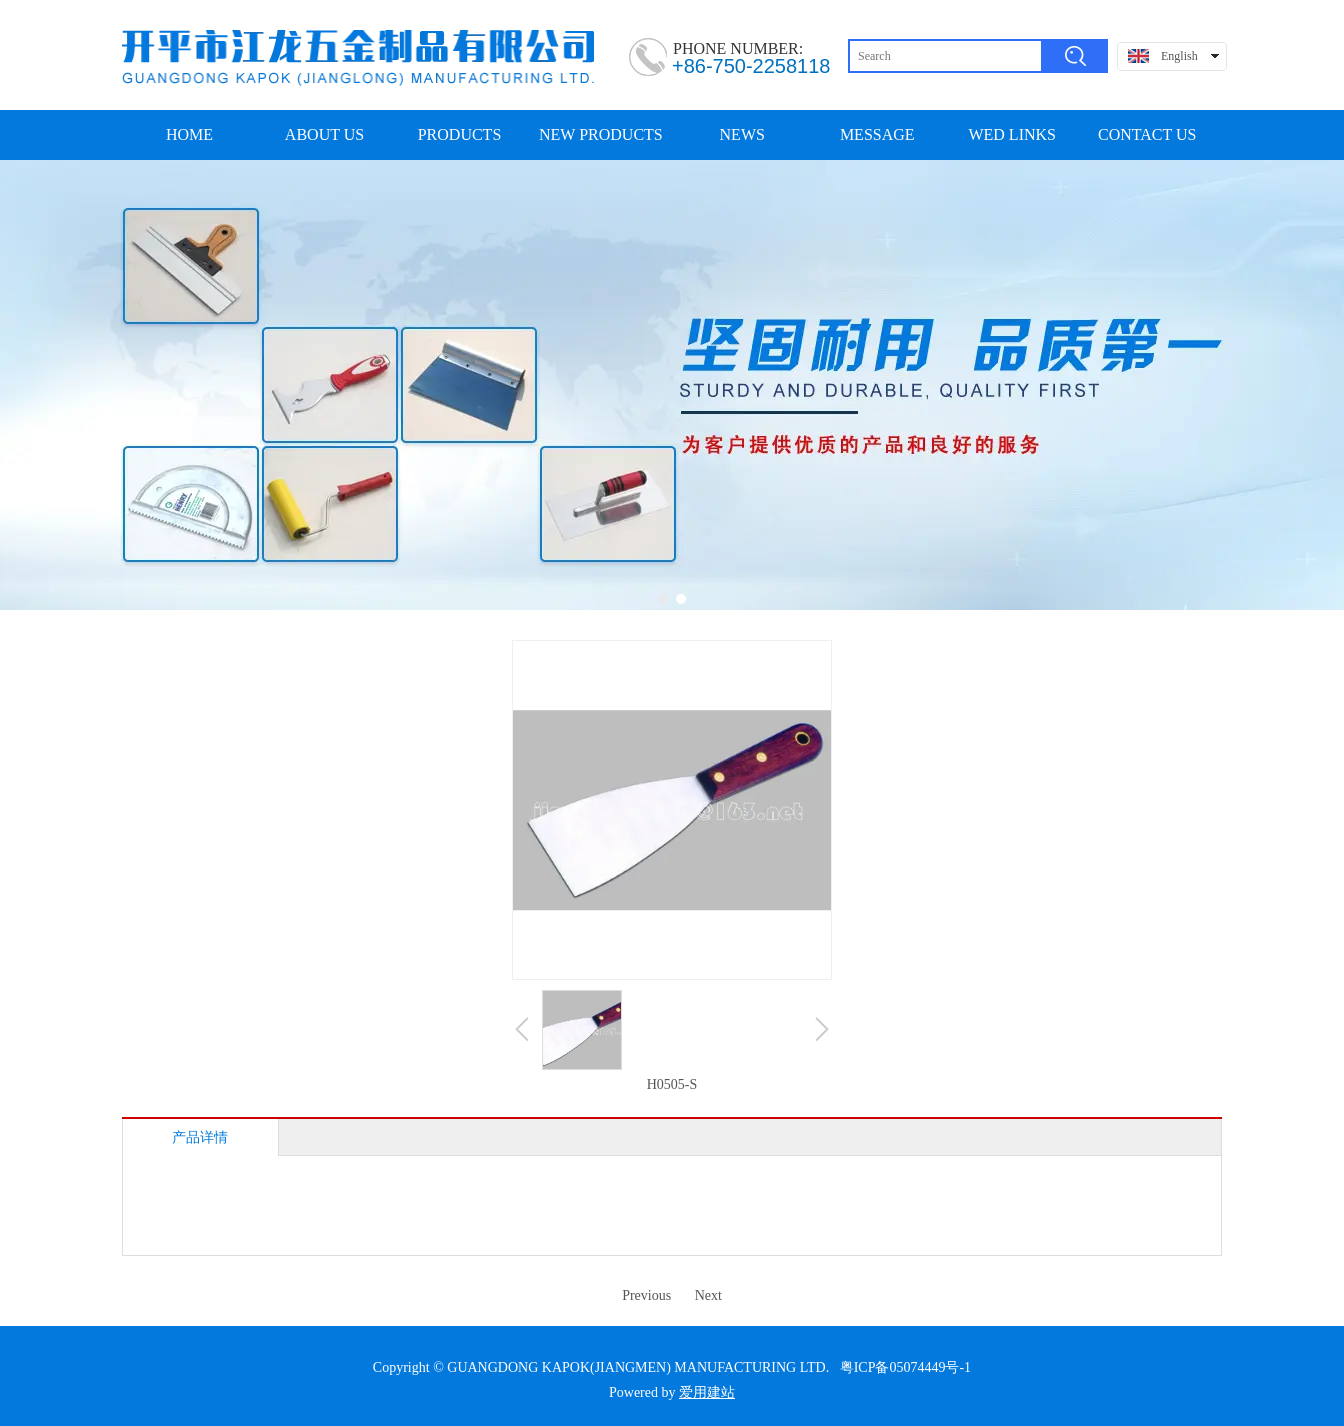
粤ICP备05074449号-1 (905, 1367)
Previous (646, 1295)
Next (708, 1295)
